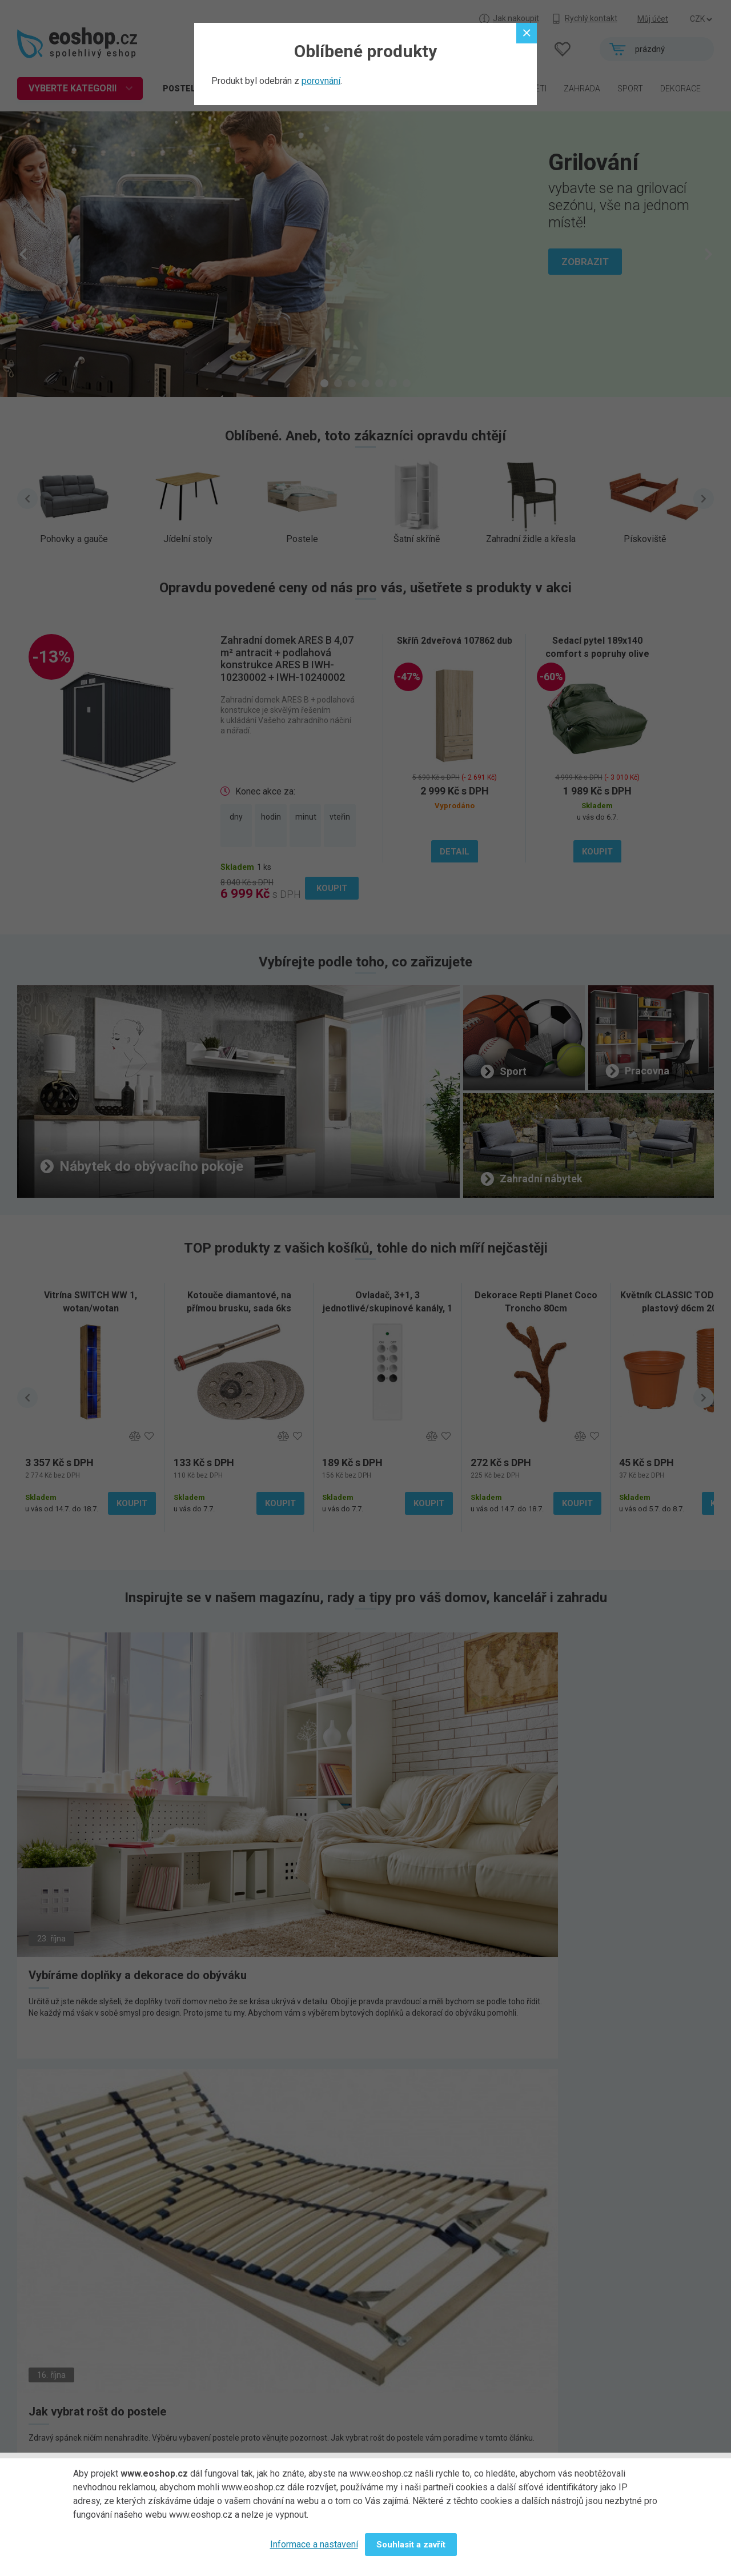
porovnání (321, 80)
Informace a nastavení (314, 2544)
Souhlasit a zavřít (410, 2544)
